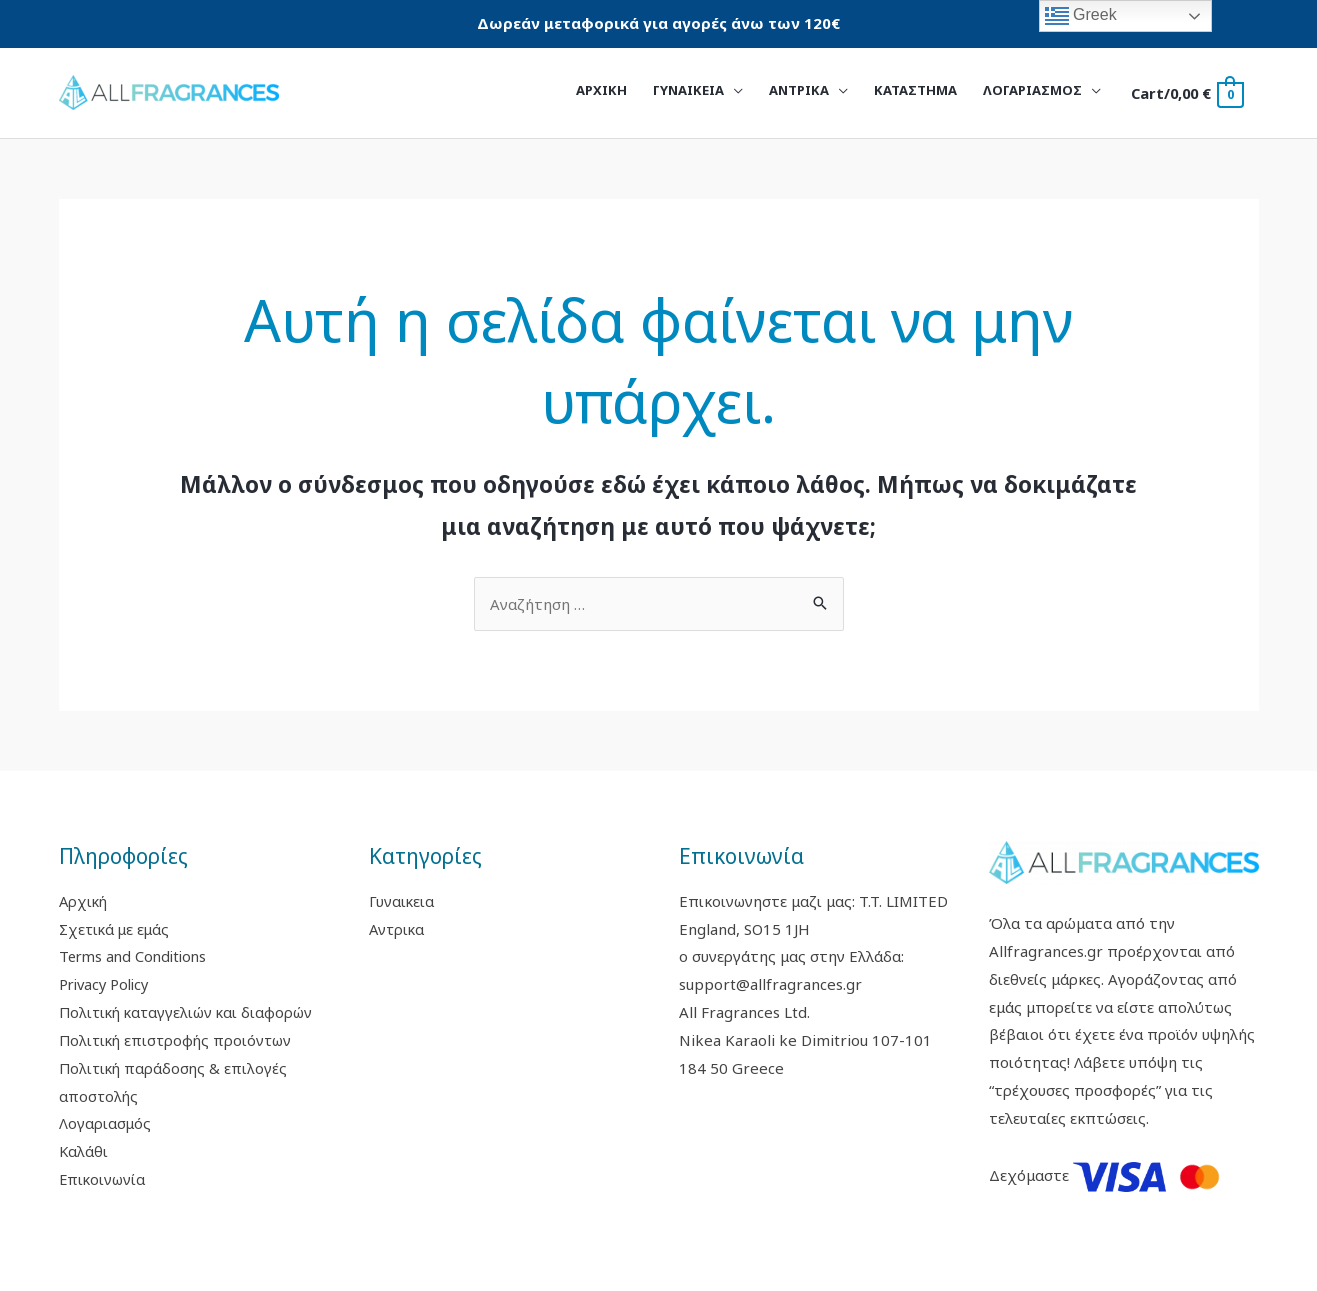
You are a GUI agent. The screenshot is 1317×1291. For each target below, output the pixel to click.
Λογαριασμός (105, 1123)
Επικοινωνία (103, 1179)
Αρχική (84, 901)
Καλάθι (84, 1151)
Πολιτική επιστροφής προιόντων (178, 1040)
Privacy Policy (107, 984)
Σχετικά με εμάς (116, 929)
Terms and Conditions (136, 956)
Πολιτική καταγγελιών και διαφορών (190, 1012)
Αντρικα (398, 929)
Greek (1081, 16)
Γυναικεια (402, 901)
